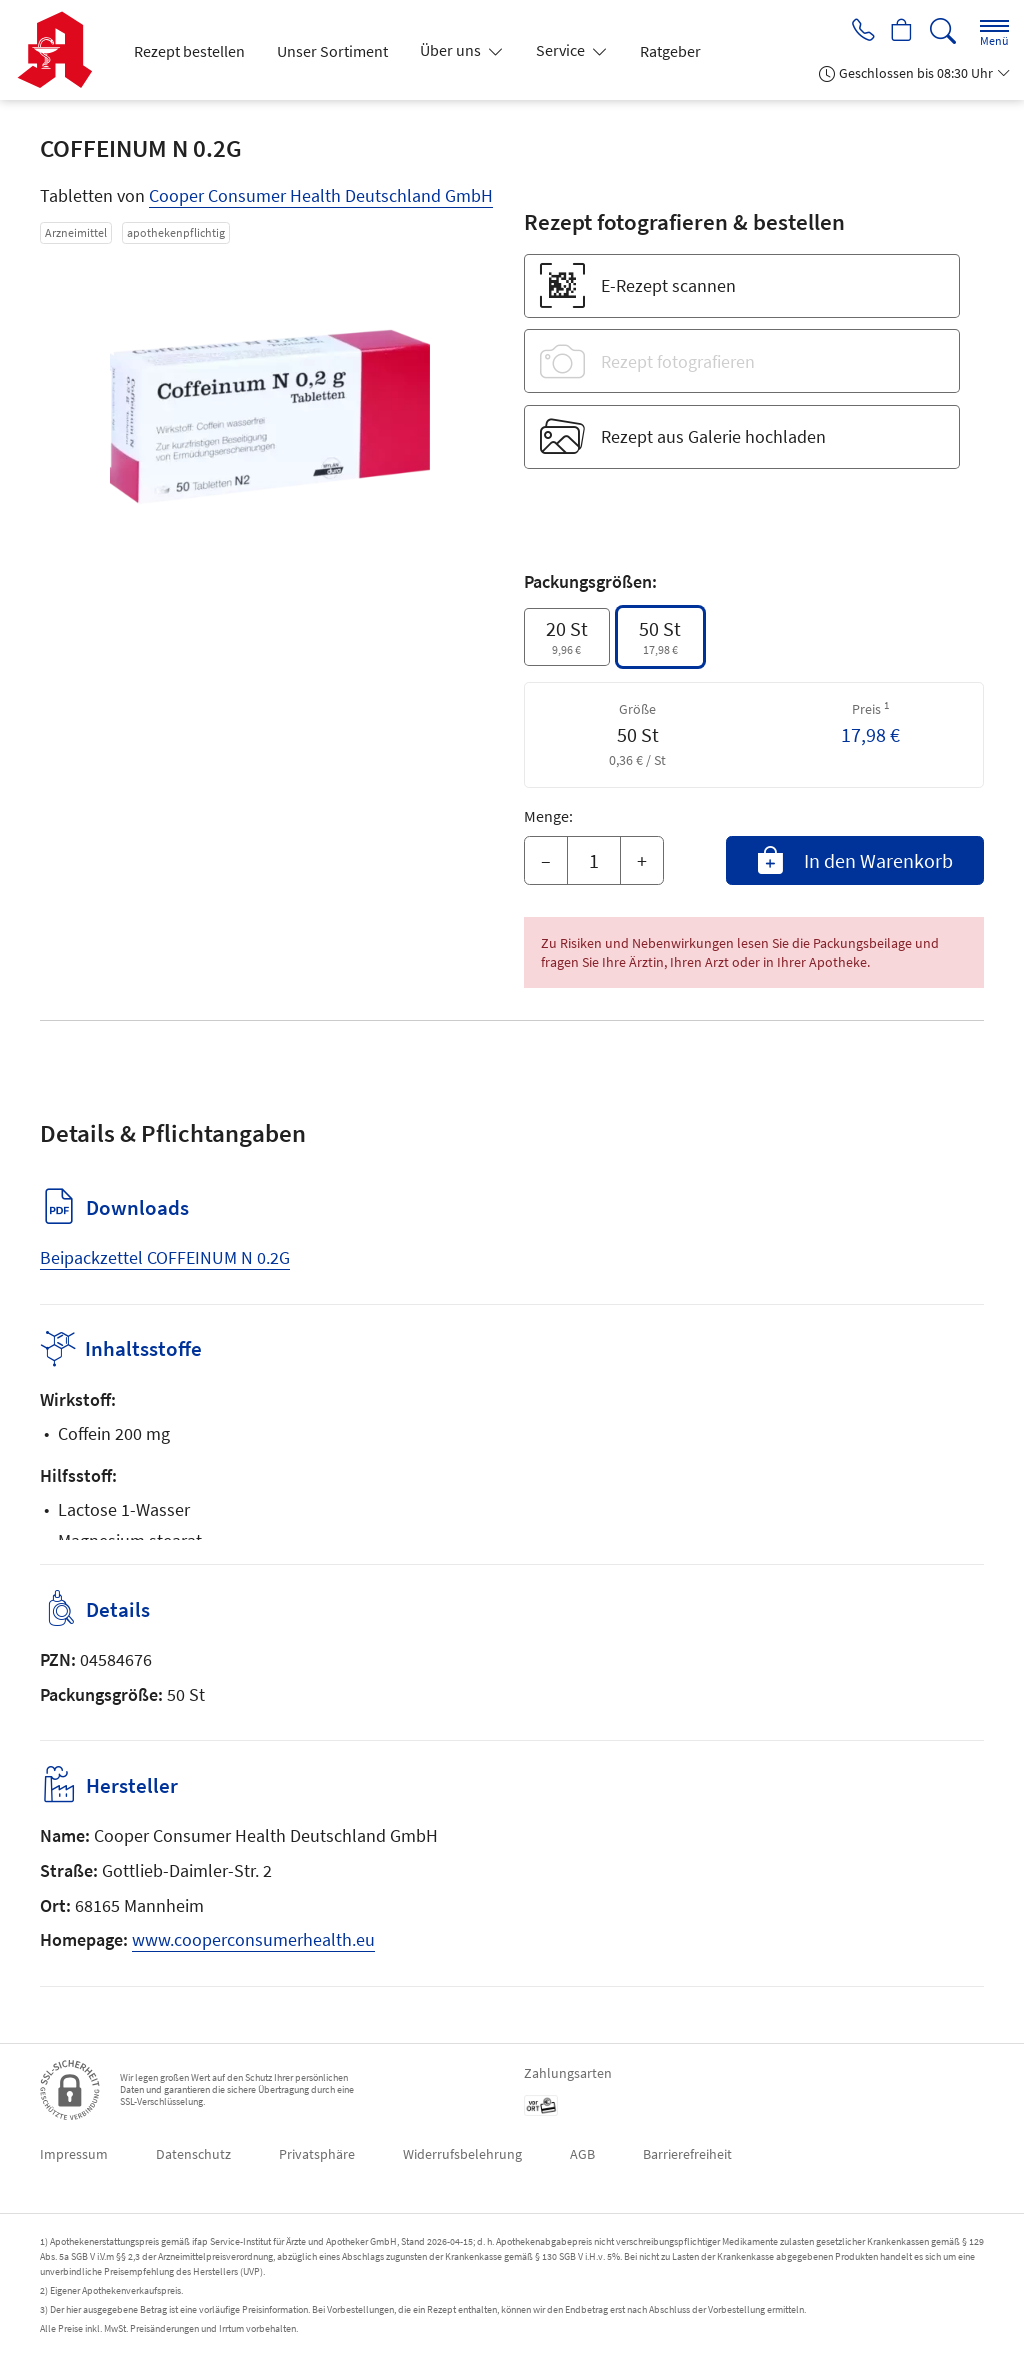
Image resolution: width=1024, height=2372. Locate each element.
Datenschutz (193, 2154)
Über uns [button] (452, 50)
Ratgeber (670, 51)
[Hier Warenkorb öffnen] (899, 32)
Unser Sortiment (332, 51)
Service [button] (562, 50)
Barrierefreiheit (687, 2154)
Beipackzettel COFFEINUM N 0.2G (165, 1257)
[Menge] (594, 861)
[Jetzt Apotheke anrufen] (856, 32)
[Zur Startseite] (62, 50)
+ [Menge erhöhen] (642, 860)
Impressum (74, 2154)
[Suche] (943, 31)
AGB (582, 2154)
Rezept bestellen (189, 51)
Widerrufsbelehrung (462, 2154)
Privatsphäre (317, 2154)
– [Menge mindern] (546, 860)
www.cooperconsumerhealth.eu (253, 1939)
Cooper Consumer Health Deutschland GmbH (321, 195)
